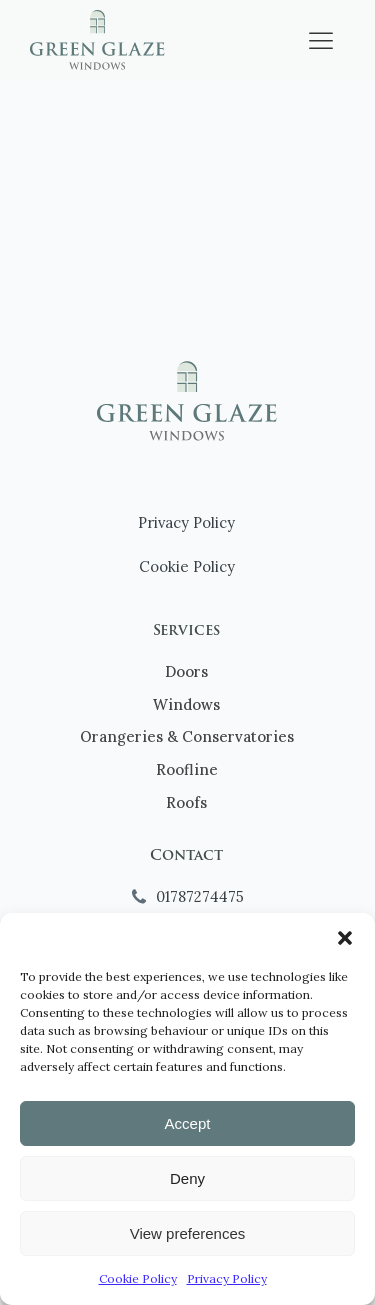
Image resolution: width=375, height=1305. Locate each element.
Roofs (186, 802)
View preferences (188, 1233)
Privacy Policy (227, 1278)
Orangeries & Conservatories (187, 736)
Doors (186, 671)
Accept (188, 1123)
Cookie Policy (138, 1278)
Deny (187, 1178)
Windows (186, 704)
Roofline (187, 769)
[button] (345, 938)
